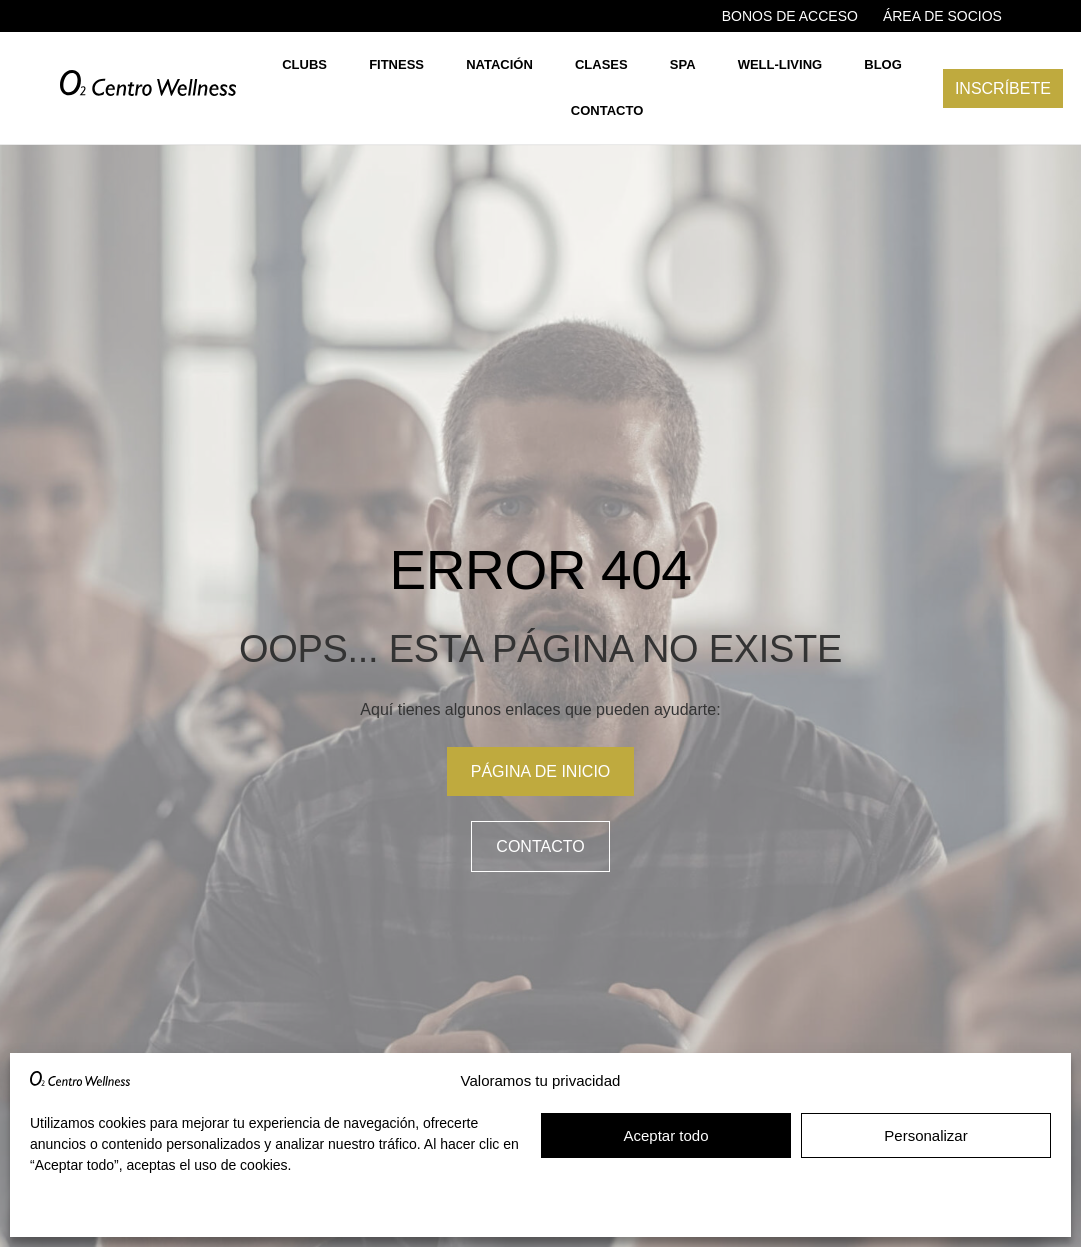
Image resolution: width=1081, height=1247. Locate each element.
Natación (499, 64)
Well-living (780, 64)
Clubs (304, 64)
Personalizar (925, 1135)
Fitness (396, 64)
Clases (601, 64)
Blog (883, 64)
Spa (683, 64)
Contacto (607, 110)
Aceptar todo (665, 1135)
